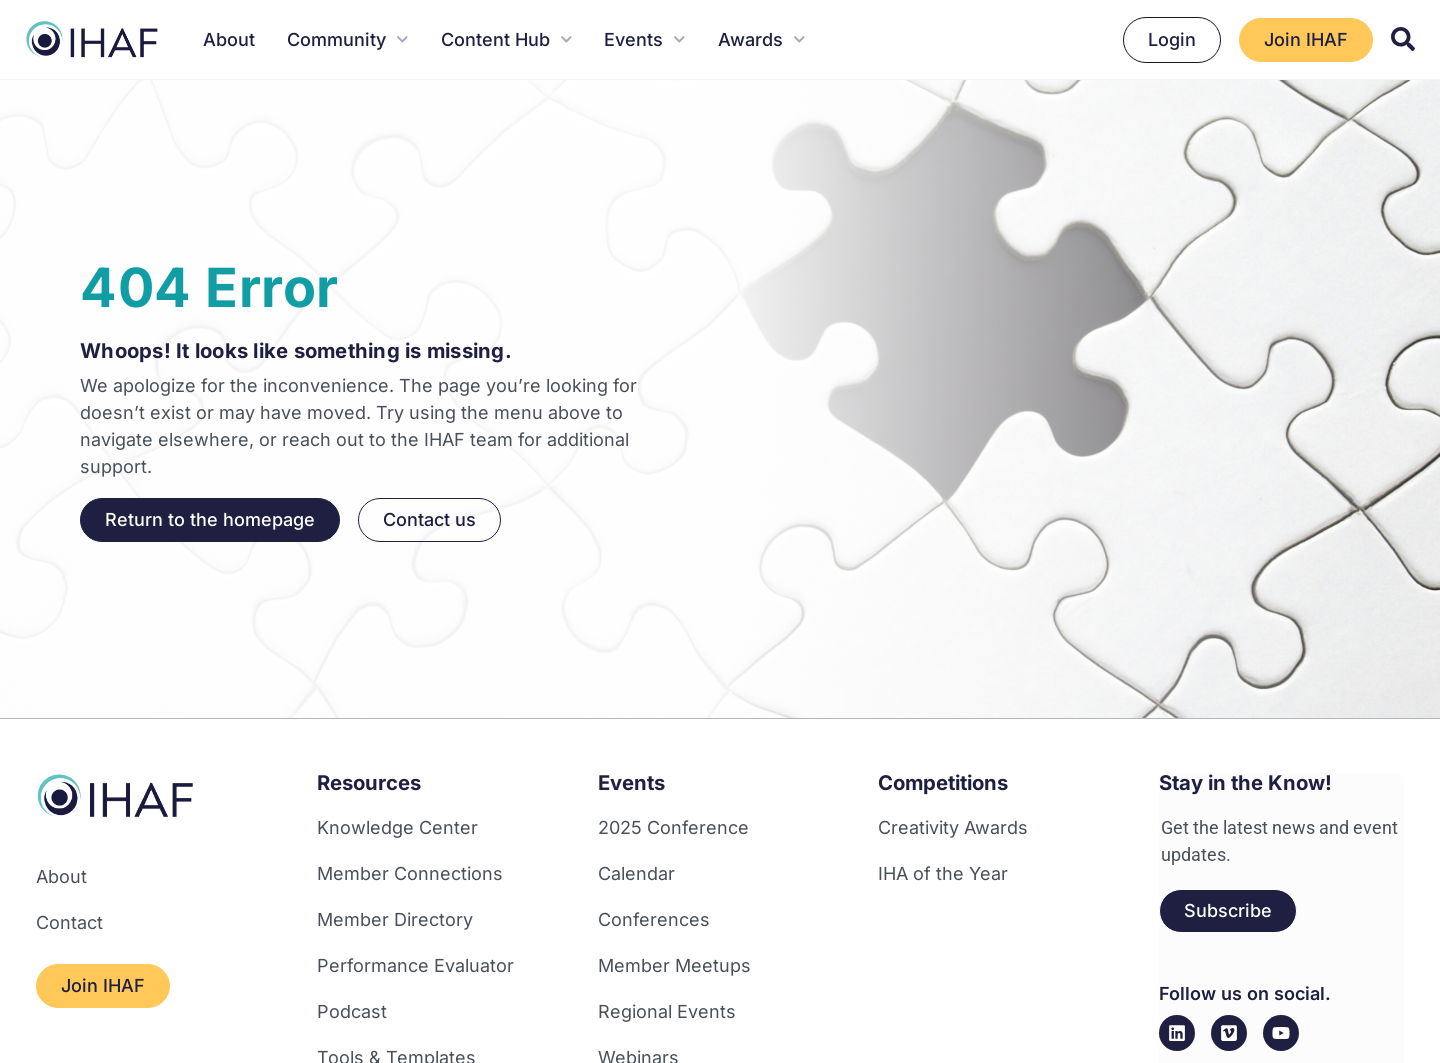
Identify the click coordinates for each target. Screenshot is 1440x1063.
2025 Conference (673, 827)
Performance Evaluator (415, 965)
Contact (69, 922)
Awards (762, 39)
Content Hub (507, 39)
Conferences (654, 919)
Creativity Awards (953, 827)
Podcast (352, 1011)
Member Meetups (674, 965)
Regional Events (667, 1011)
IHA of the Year (943, 873)
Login (1172, 39)
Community (348, 39)
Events (645, 39)
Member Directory (395, 919)
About (229, 39)
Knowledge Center (397, 827)
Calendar (636, 873)
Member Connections (410, 873)
